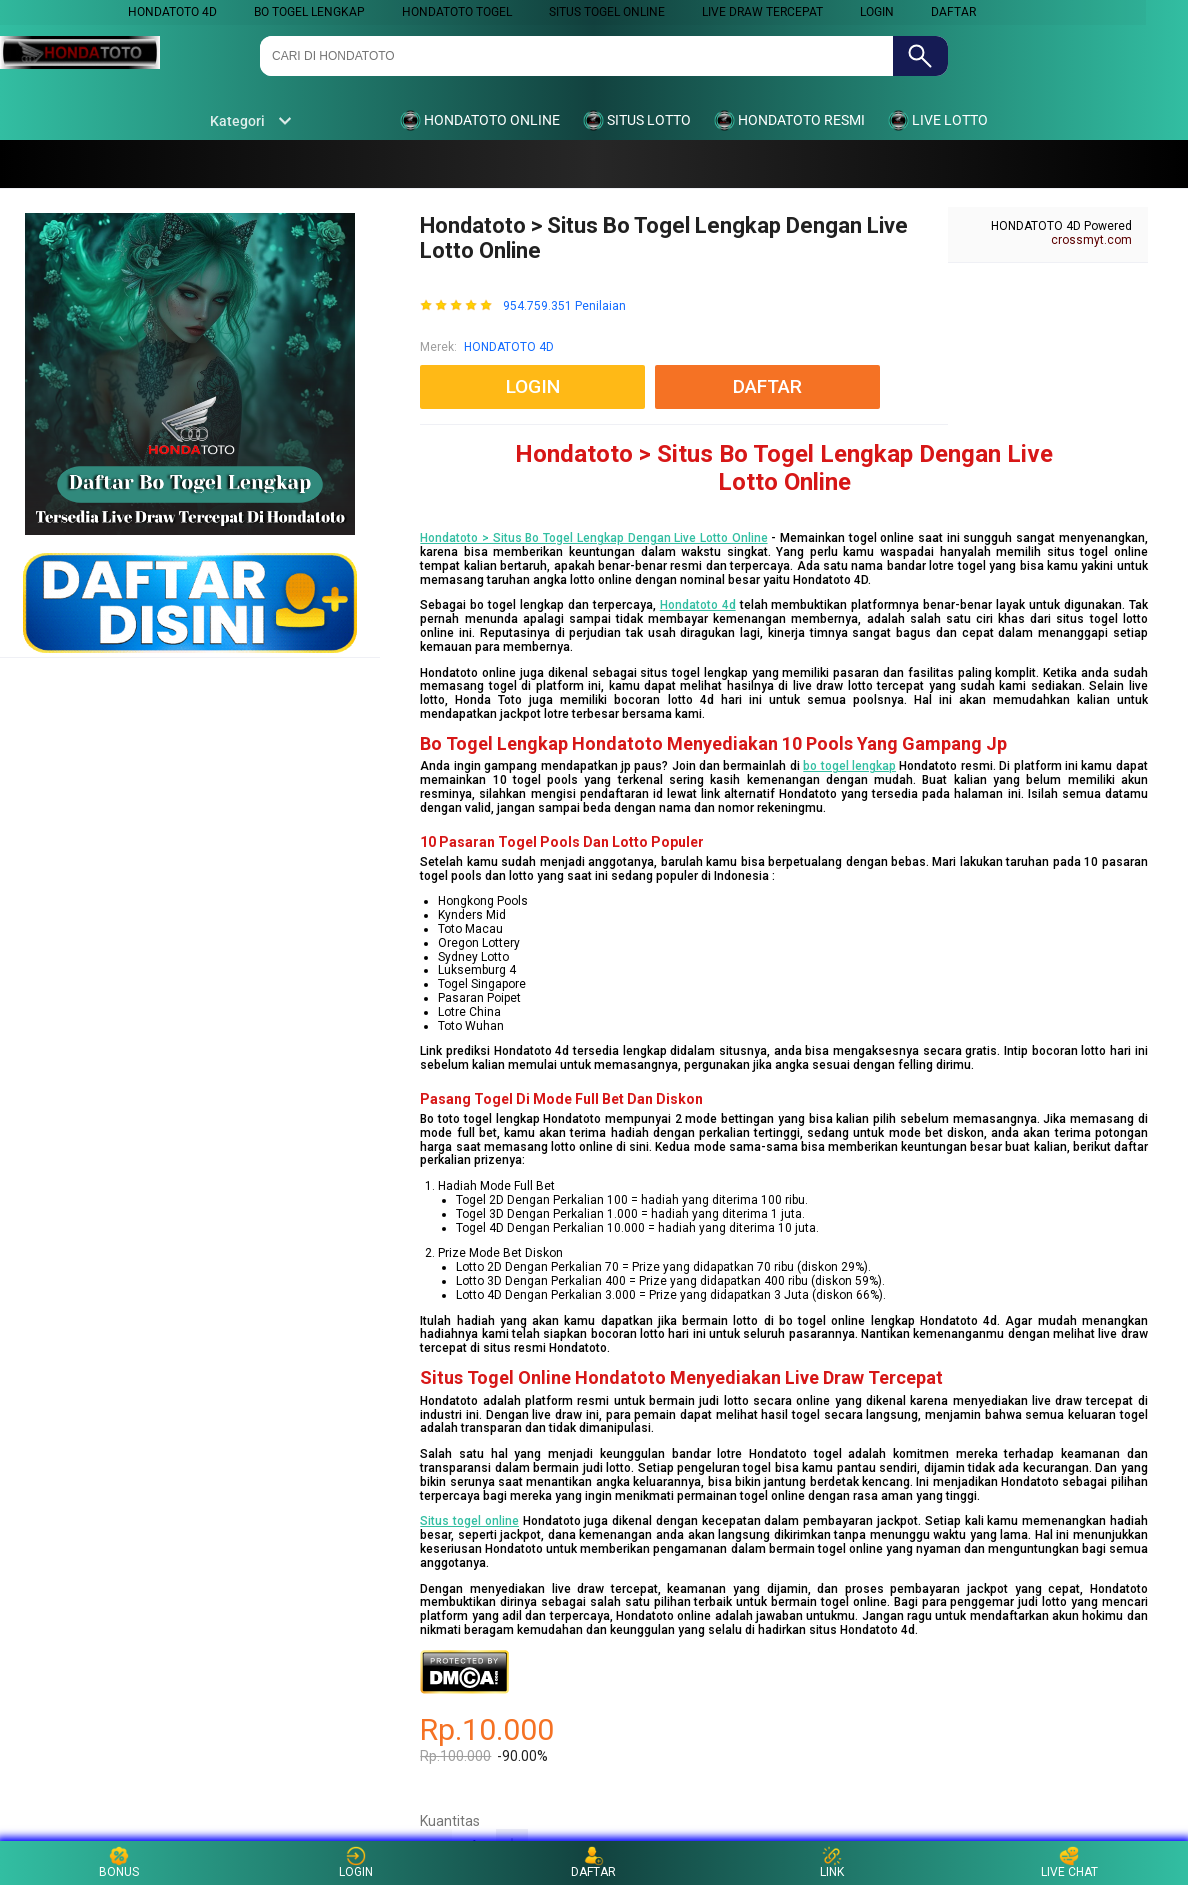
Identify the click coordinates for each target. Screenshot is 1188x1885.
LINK (832, 1862)
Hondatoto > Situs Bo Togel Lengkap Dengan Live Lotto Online (593, 538)
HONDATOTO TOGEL (457, 12)
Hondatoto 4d (698, 605)
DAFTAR (953, 12)
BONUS (119, 1862)
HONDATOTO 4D (172, 12)
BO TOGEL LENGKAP (309, 12)
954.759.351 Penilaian (564, 306)
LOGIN (877, 12)
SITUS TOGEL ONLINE (607, 12)
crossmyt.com (1091, 240)
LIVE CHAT (1069, 1862)
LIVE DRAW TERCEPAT (762, 12)
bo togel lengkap (849, 766)
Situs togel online (469, 1521)
